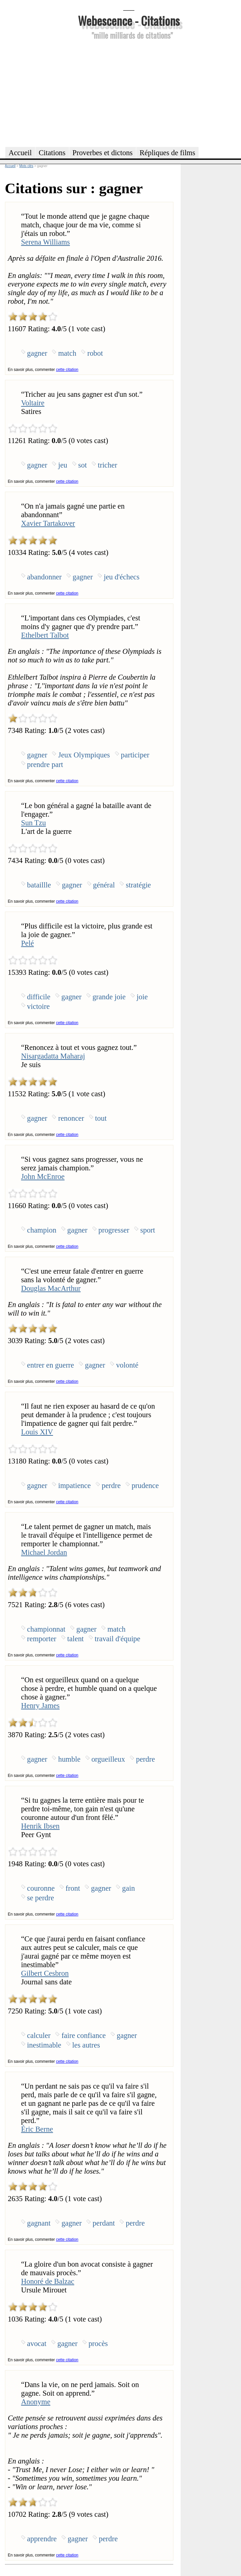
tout (101, 1118)
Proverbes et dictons (103, 153)
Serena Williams (45, 242)
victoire (38, 1006)
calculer (39, 2035)
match (67, 353)
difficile (38, 997)
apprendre (42, 2539)
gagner (37, 353)
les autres (86, 2045)
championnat (46, 1629)
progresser (113, 1230)
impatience (74, 1485)
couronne (41, 1888)
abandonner (44, 577)
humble (69, 1759)
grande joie (109, 997)
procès (98, 2343)
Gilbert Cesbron (45, 1973)
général (104, 885)
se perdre (40, 1898)
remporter (41, 1639)
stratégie (138, 885)
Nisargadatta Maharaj (53, 1056)
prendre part (45, 764)
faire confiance (83, 2035)
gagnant (39, 2223)
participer (135, 755)
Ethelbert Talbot (45, 635)
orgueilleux (108, 1759)
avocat (36, 2343)
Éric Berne (37, 2129)
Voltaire (32, 403)
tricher (107, 465)
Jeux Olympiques (84, 755)
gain (128, 1888)
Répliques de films (167, 153)
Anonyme (35, 2402)
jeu (62, 465)
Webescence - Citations (129, 20)
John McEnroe (43, 1176)
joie (142, 997)
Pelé (27, 943)
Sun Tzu (33, 823)
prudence (145, 1485)
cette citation (67, 369)
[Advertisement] (129, 92)
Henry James (40, 1705)
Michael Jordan (44, 1552)
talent (75, 1639)
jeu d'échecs (122, 577)
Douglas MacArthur (51, 1288)
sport (147, 1230)
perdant (103, 2223)
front (73, 1888)
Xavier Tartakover (48, 523)
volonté (127, 1365)
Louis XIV (37, 1432)
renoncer (71, 1118)
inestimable (44, 2045)
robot (95, 353)
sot (82, 465)
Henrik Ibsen (40, 1826)
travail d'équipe (118, 1639)
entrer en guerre (50, 1365)
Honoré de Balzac (47, 2281)
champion (41, 1230)
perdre (111, 1485)
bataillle (39, 885)
